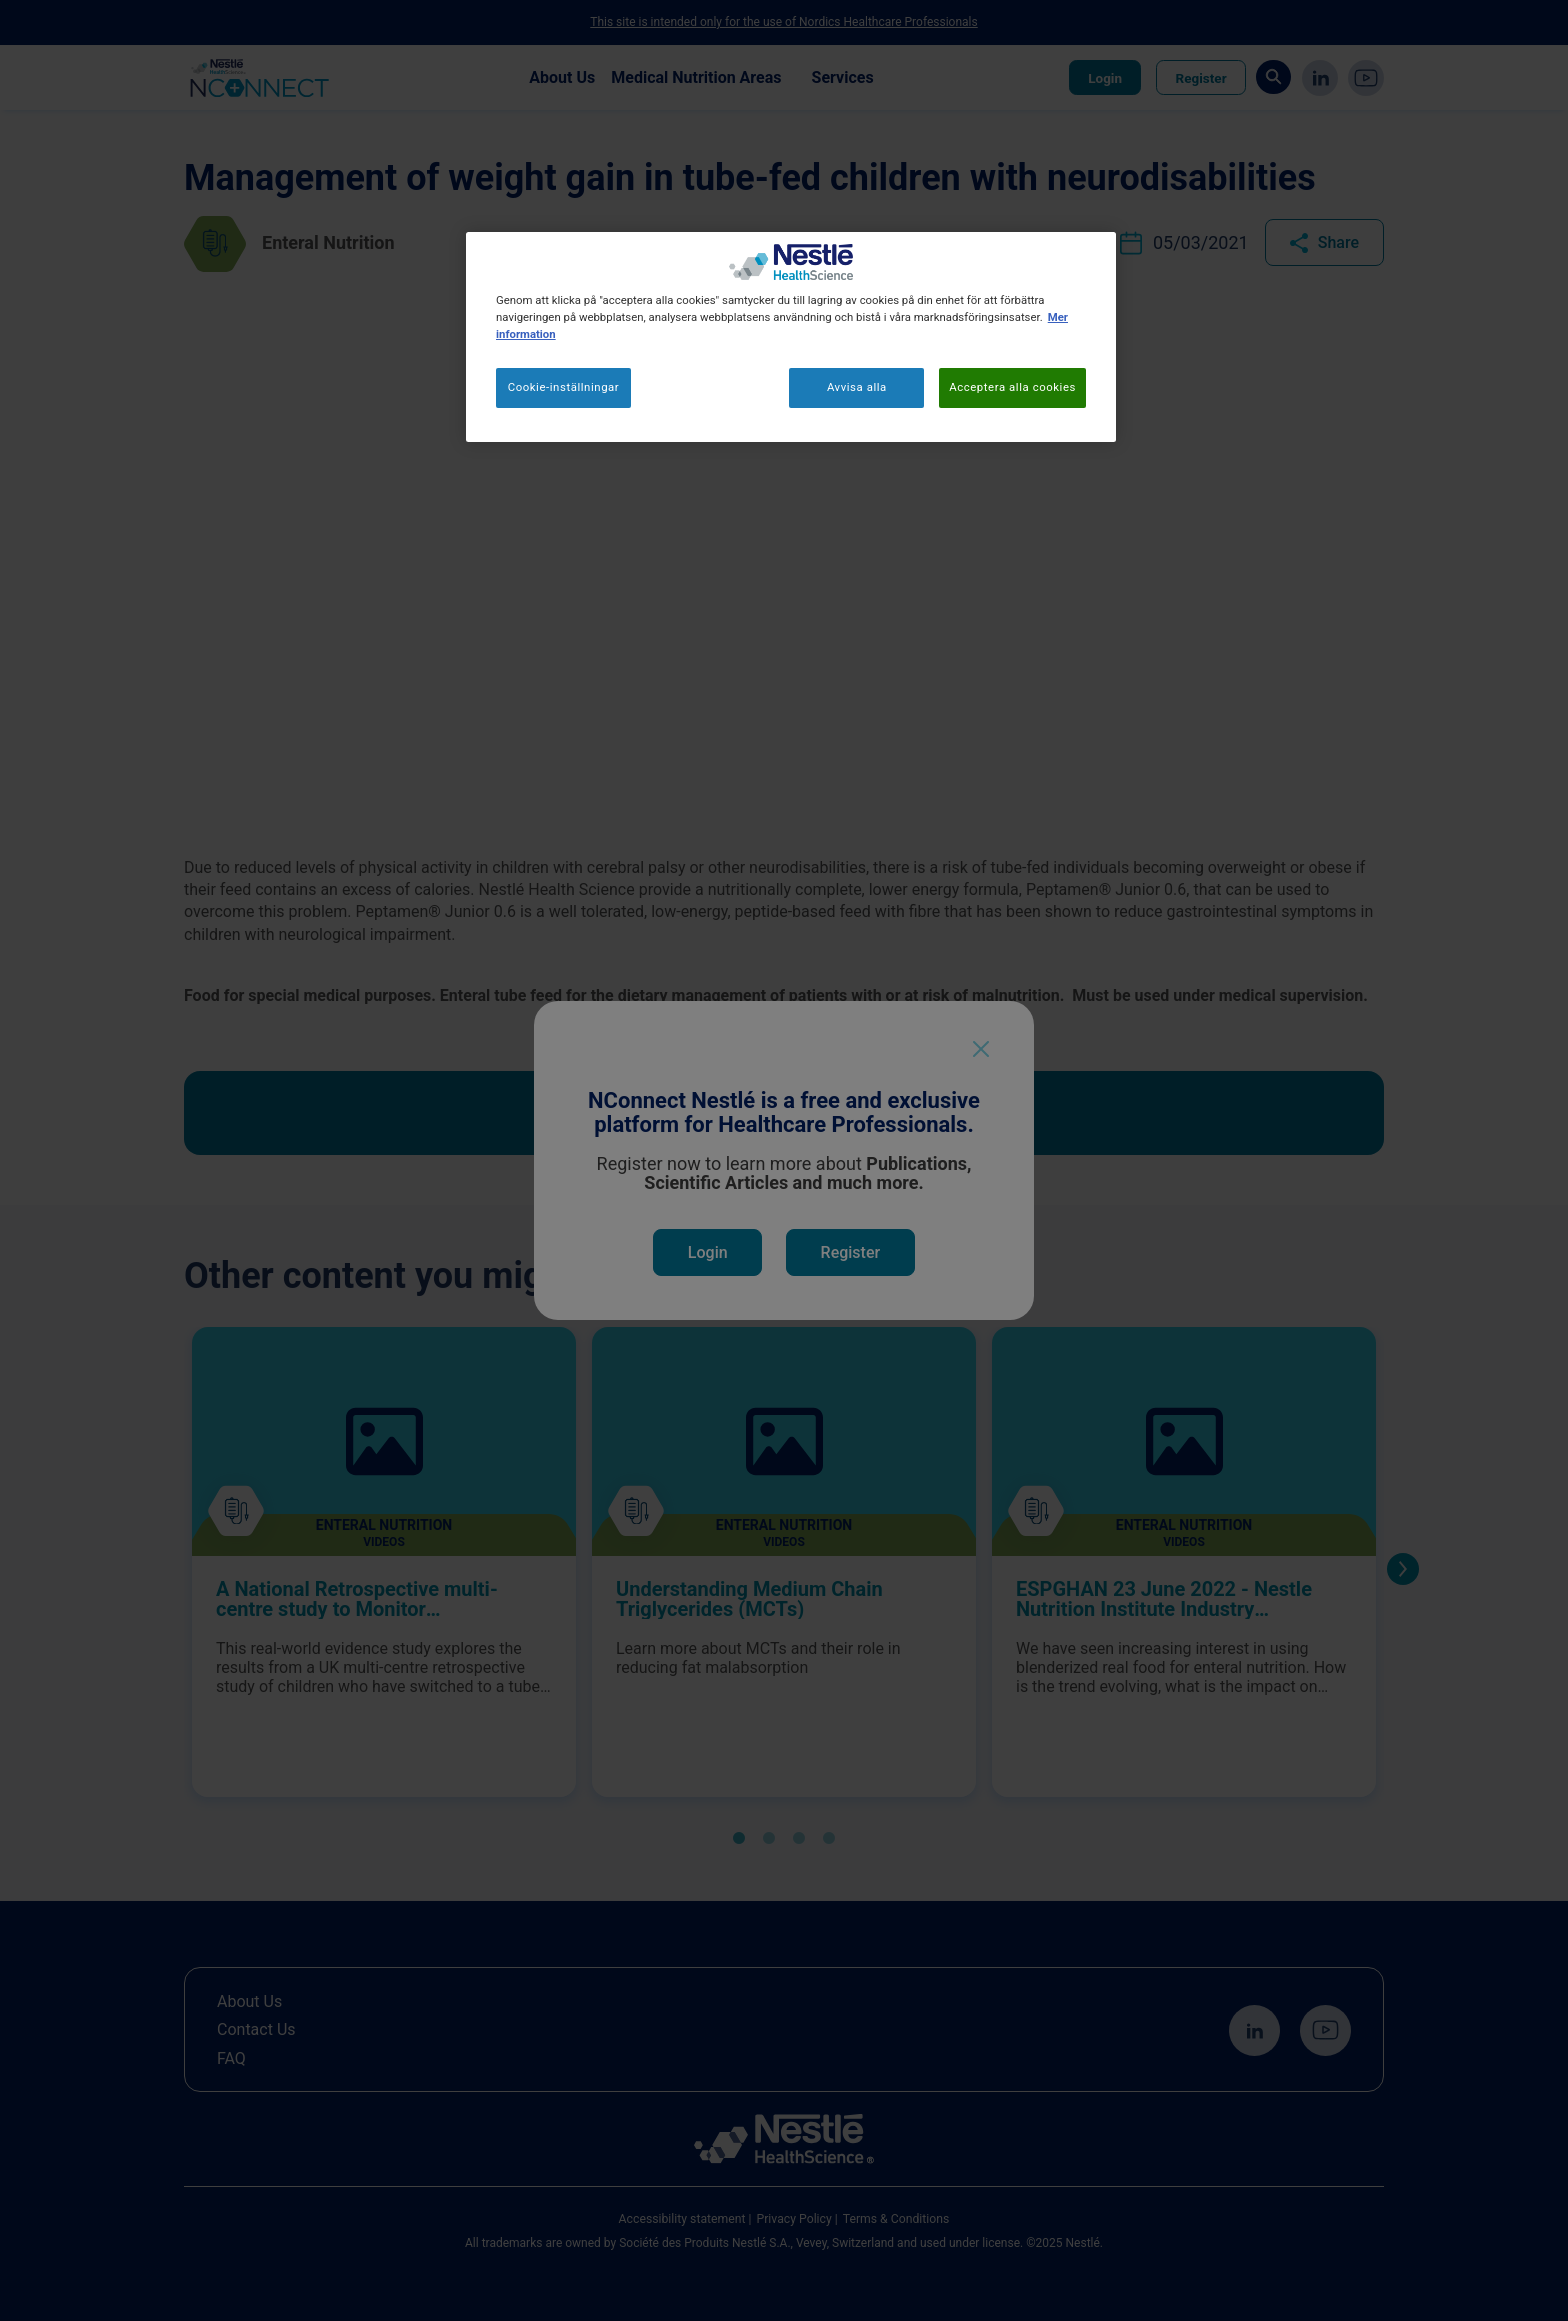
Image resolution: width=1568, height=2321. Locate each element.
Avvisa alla (857, 387)
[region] (791, 337)
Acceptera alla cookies (1012, 387)
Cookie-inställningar (564, 387)
